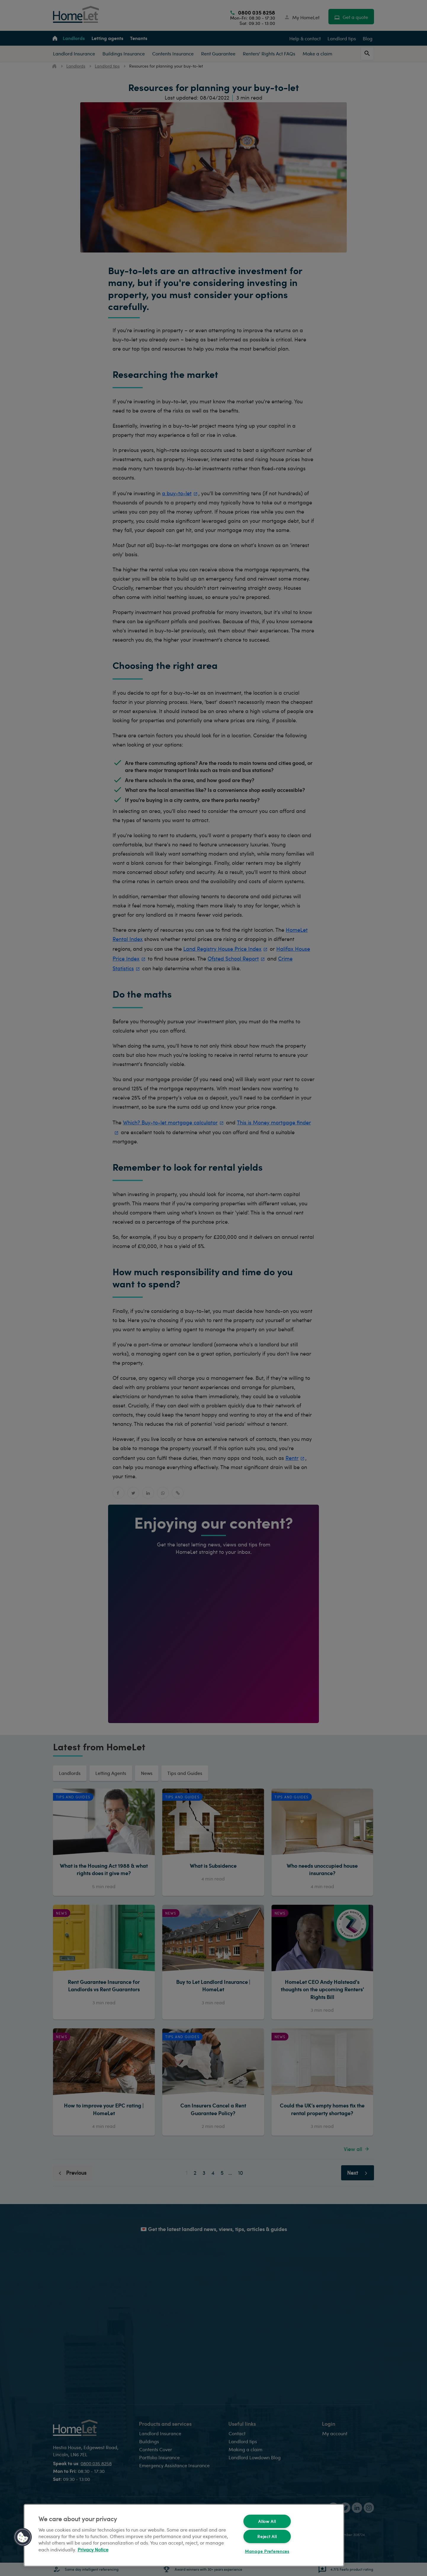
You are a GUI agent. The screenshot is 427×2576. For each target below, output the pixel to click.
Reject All (267, 2536)
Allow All (267, 2521)
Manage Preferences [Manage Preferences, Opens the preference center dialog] (267, 2551)
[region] (184, 2535)
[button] (22, 2537)
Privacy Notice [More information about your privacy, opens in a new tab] (93, 2549)
